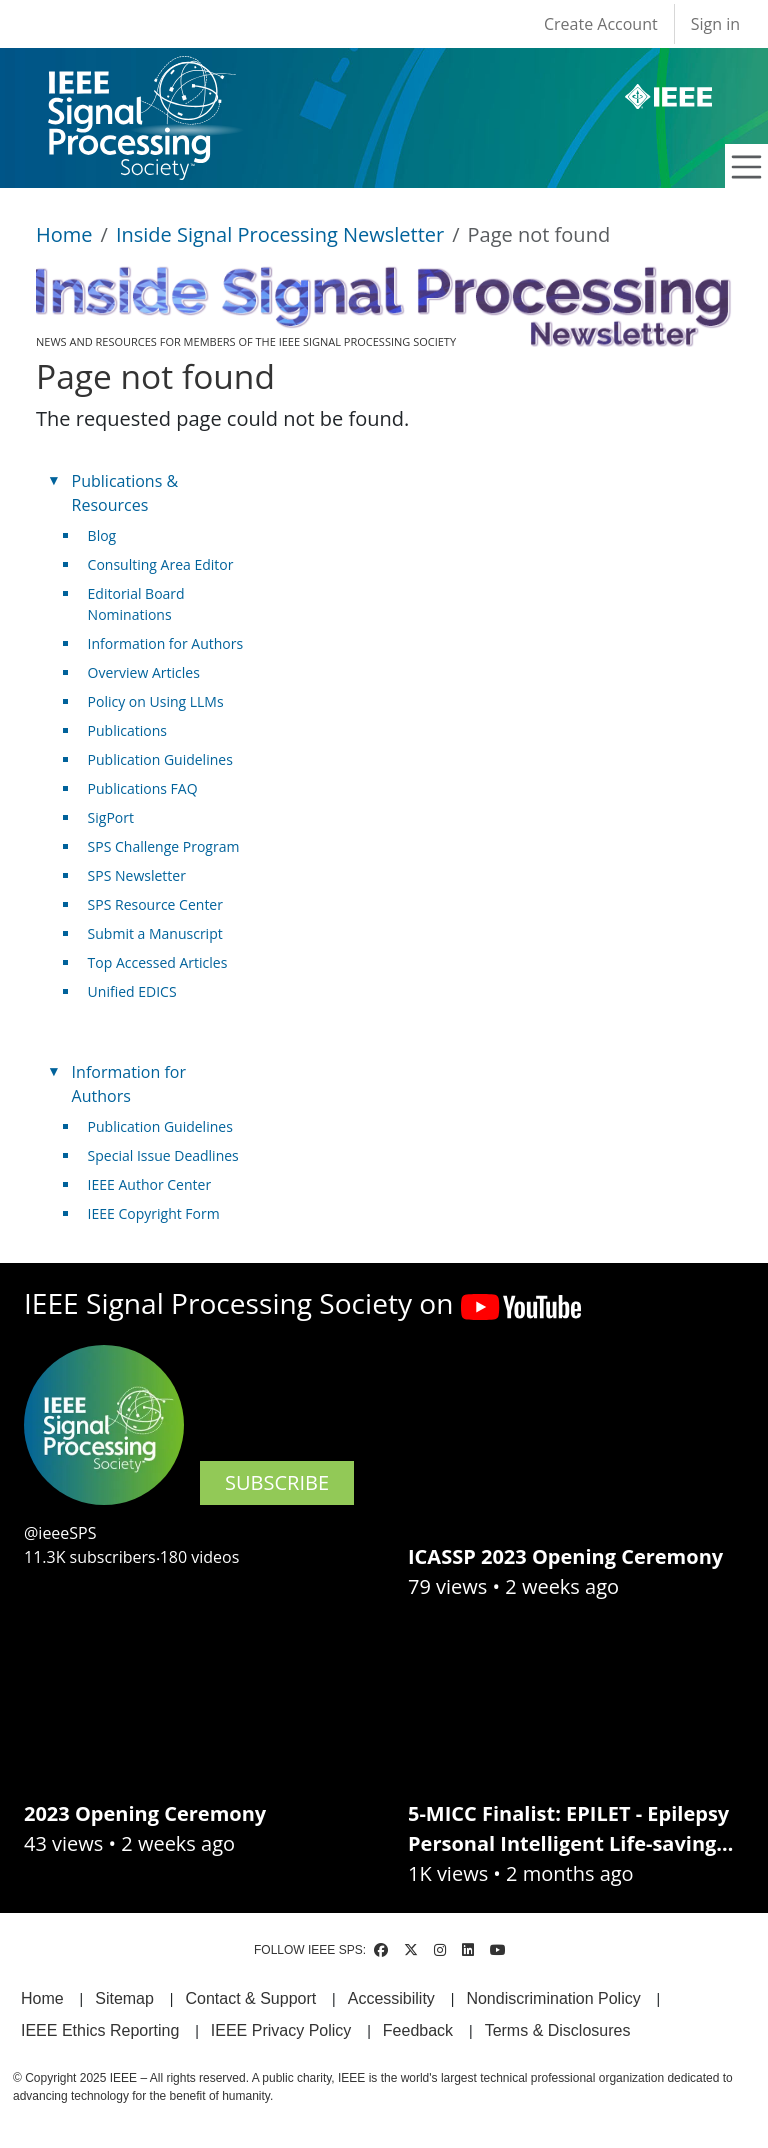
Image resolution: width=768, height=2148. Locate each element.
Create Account (601, 24)
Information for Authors (166, 643)
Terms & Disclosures (558, 2030)
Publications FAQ (143, 788)
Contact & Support (250, 1998)
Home (64, 234)
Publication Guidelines (160, 759)
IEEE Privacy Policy (281, 2030)
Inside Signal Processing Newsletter (280, 234)
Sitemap (124, 1998)
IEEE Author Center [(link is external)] (157, 1184)
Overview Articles (144, 672)
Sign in (715, 24)
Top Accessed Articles (158, 962)
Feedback (418, 2030)
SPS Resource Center (155, 904)
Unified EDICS (132, 991)
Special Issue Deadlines (163, 1155)
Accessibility (391, 1998)
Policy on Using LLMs (156, 701)
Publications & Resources (125, 493)
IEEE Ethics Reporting (100, 2030)
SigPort (111, 817)
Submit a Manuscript (155, 933)
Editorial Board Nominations (136, 604)
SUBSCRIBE (277, 1482)
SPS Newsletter (137, 875)
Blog (102, 535)
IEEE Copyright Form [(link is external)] (161, 1213)
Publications (127, 730)
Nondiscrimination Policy (553, 1998)
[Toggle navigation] (747, 167)
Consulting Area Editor (161, 564)
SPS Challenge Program (164, 846)
